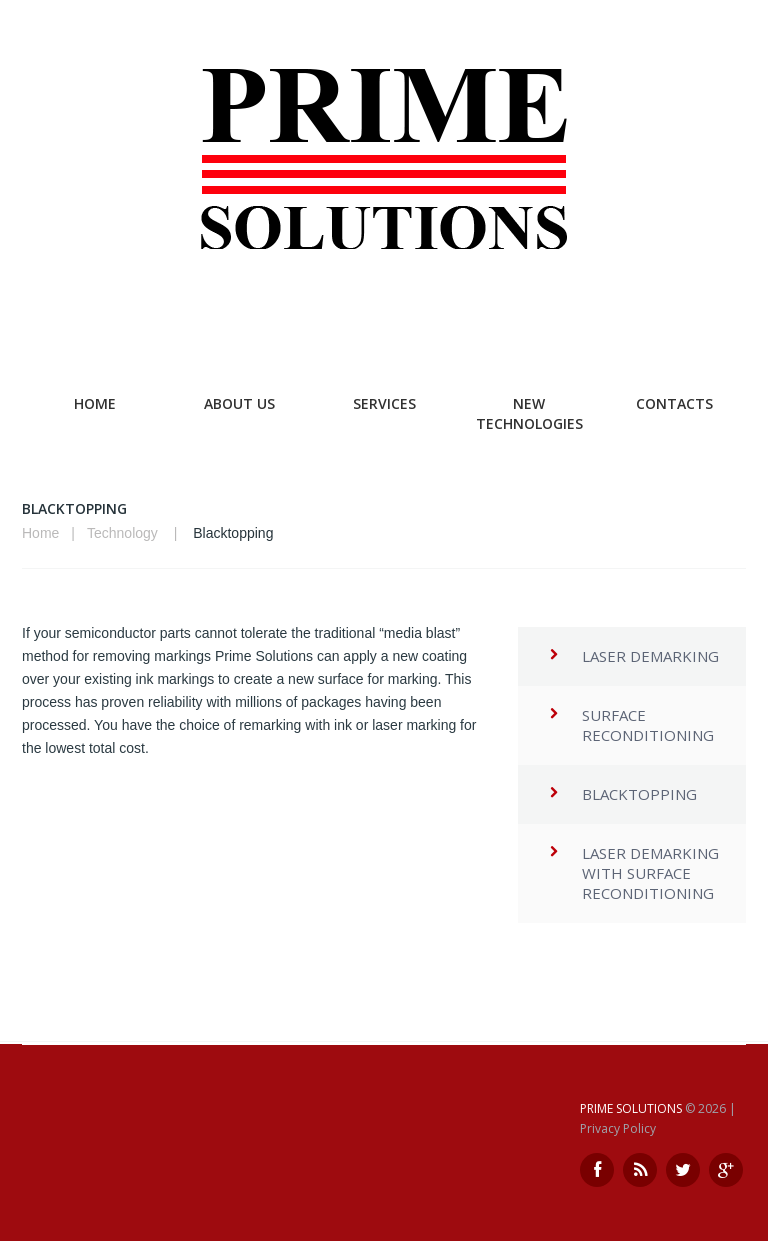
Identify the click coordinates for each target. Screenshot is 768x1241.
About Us (239, 403)
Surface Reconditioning (648, 725)
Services (384, 403)
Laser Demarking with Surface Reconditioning (650, 873)
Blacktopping (639, 794)
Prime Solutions (631, 1108)
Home (95, 403)
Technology (122, 533)
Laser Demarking (650, 656)
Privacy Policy (618, 1128)
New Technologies (529, 413)
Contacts (674, 403)
